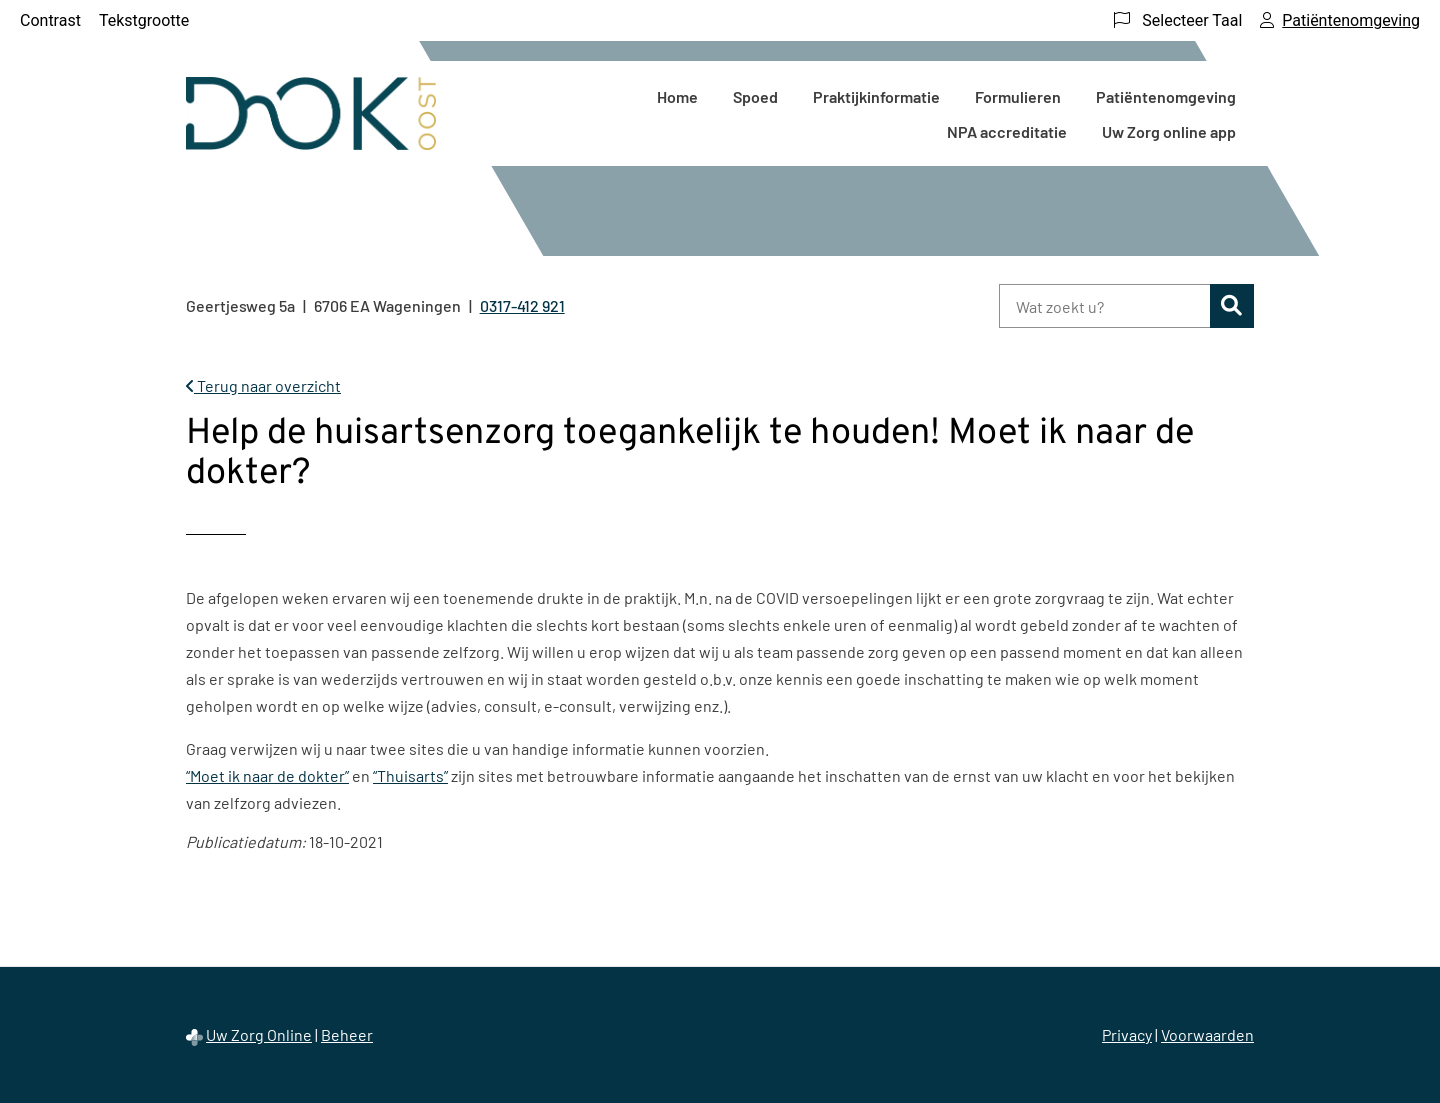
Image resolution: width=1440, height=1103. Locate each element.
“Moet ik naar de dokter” (267, 775)
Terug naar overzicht (263, 385)
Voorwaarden (1207, 1034)
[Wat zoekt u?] (1104, 306)
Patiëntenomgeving (1166, 96)
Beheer (347, 1034)
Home (677, 96)
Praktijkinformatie (876, 96)
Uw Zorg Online (259, 1034)
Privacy (1127, 1034)
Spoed (755, 96)
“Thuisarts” (410, 775)
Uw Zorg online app (1169, 131)
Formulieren (1018, 96)
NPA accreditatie (1007, 131)
